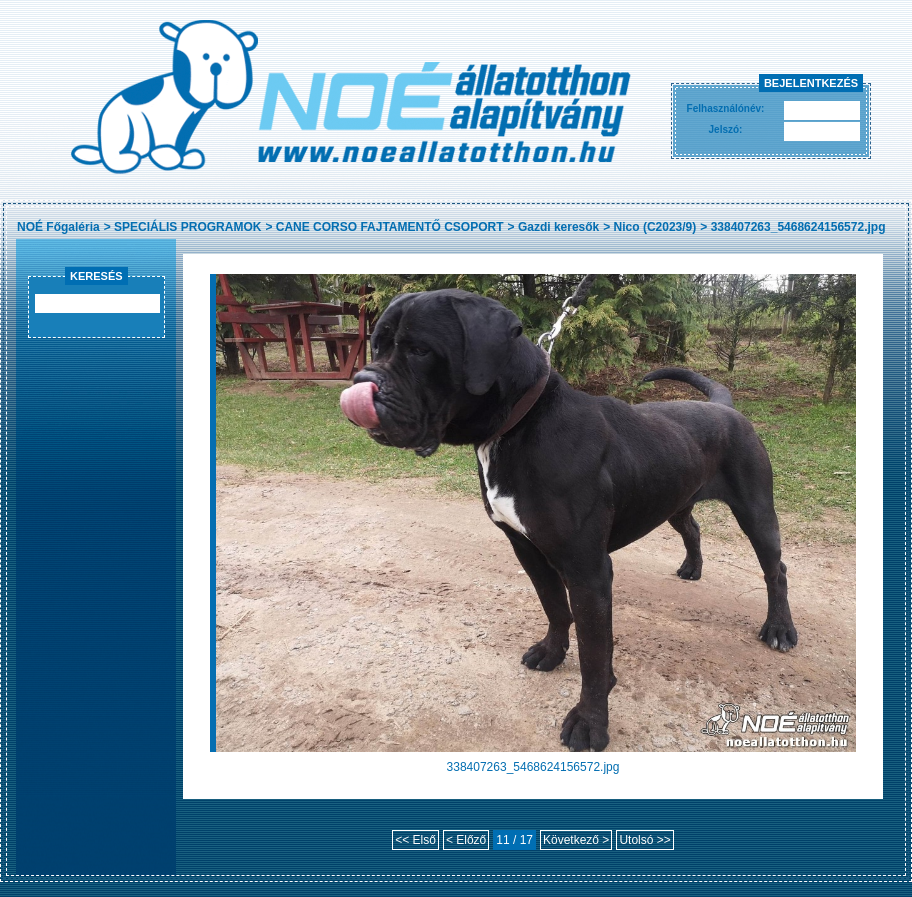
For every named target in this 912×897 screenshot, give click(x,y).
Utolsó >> (644, 840)
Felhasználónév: (726, 108)
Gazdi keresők (558, 227)
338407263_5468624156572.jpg (798, 227)
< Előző (466, 840)
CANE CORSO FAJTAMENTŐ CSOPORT (390, 227)
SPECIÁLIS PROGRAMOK (187, 227)
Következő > (576, 840)
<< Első (415, 840)
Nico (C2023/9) (655, 227)
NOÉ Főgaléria (58, 227)
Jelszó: (726, 129)
